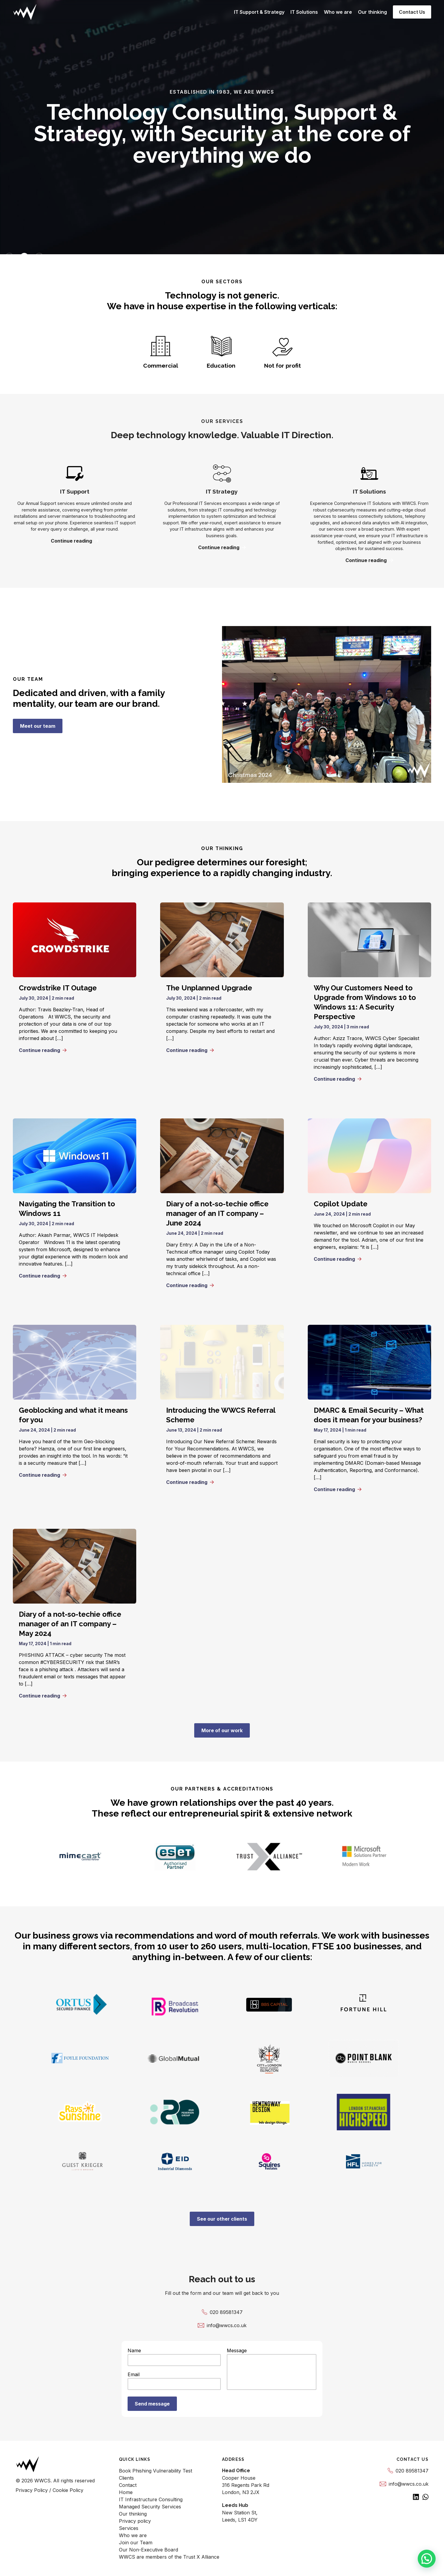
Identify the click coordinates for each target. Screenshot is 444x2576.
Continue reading (75, 541)
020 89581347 (222, 2312)
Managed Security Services (150, 2507)
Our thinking (372, 12)
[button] (427, 2559)
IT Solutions (304, 12)
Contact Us (412, 12)
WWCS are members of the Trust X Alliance (169, 2557)
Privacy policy (135, 2521)
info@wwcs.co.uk (222, 2325)
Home (126, 2492)
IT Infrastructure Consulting (151, 2499)
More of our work (222, 1730)
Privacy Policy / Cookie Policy (49, 2490)
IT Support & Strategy (259, 12)
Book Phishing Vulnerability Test (155, 2471)
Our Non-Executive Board (148, 2550)
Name (174, 2356)
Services (128, 2528)
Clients (126, 2478)
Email (174, 2380)
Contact (128, 2485)
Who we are (338, 12)
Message (271, 2369)
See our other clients (222, 2219)
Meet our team (37, 726)
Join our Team (135, 2542)
